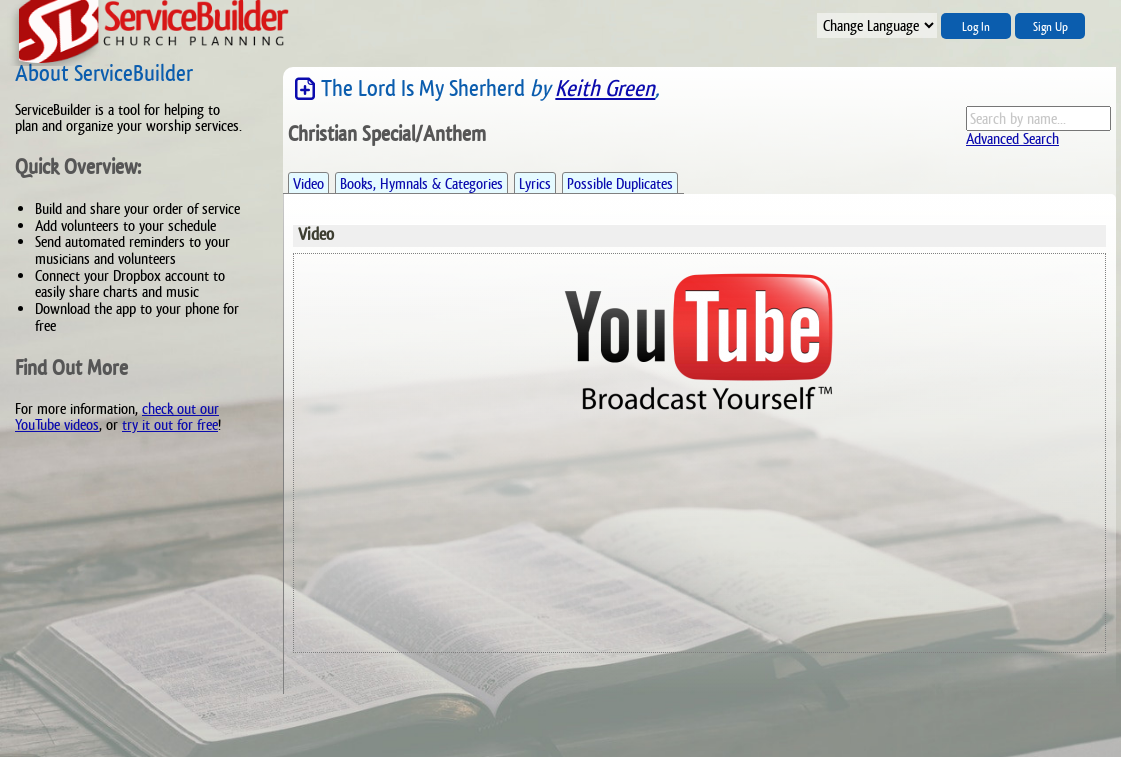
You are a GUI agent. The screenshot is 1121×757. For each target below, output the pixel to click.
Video (308, 183)
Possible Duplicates (620, 183)
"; (877, 25)
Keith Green (605, 88)
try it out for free (170, 424)
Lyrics (535, 183)
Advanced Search (1012, 138)
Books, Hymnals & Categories (421, 183)
